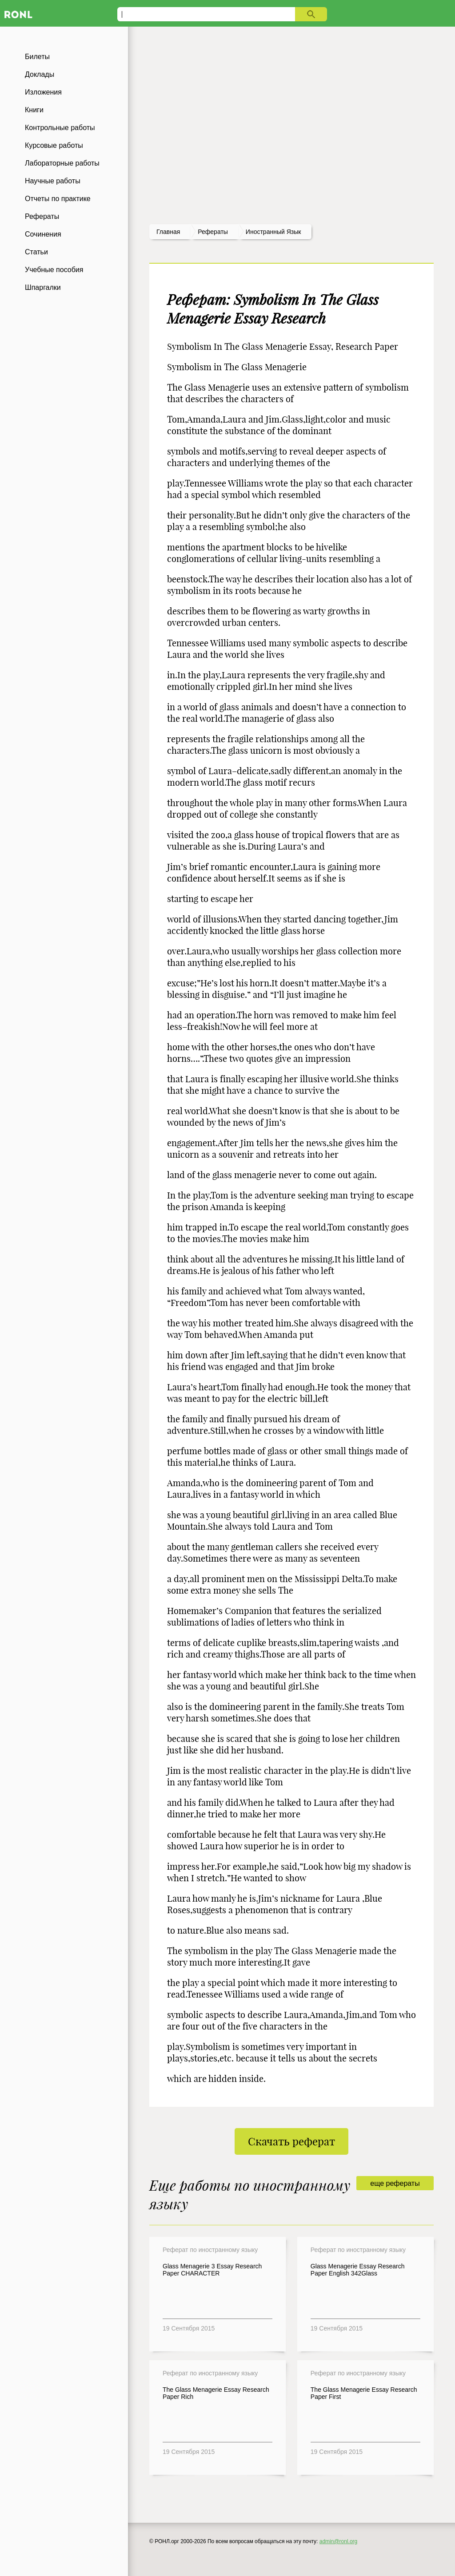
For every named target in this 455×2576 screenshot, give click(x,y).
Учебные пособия (54, 269)
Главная (168, 231)
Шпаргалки (43, 287)
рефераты (213, 231)
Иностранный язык (273, 231)
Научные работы (52, 181)
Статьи (36, 252)
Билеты (37, 56)
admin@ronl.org (338, 2541)
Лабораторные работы (62, 163)
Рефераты (42, 216)
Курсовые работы (54, 145)
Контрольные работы (60, 127)
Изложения (43, 92)
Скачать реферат (291, 2141)
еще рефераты (394, 2183)
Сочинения (43, 234)
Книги (34, 110)
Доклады (39, 74)
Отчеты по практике (58, 198)
